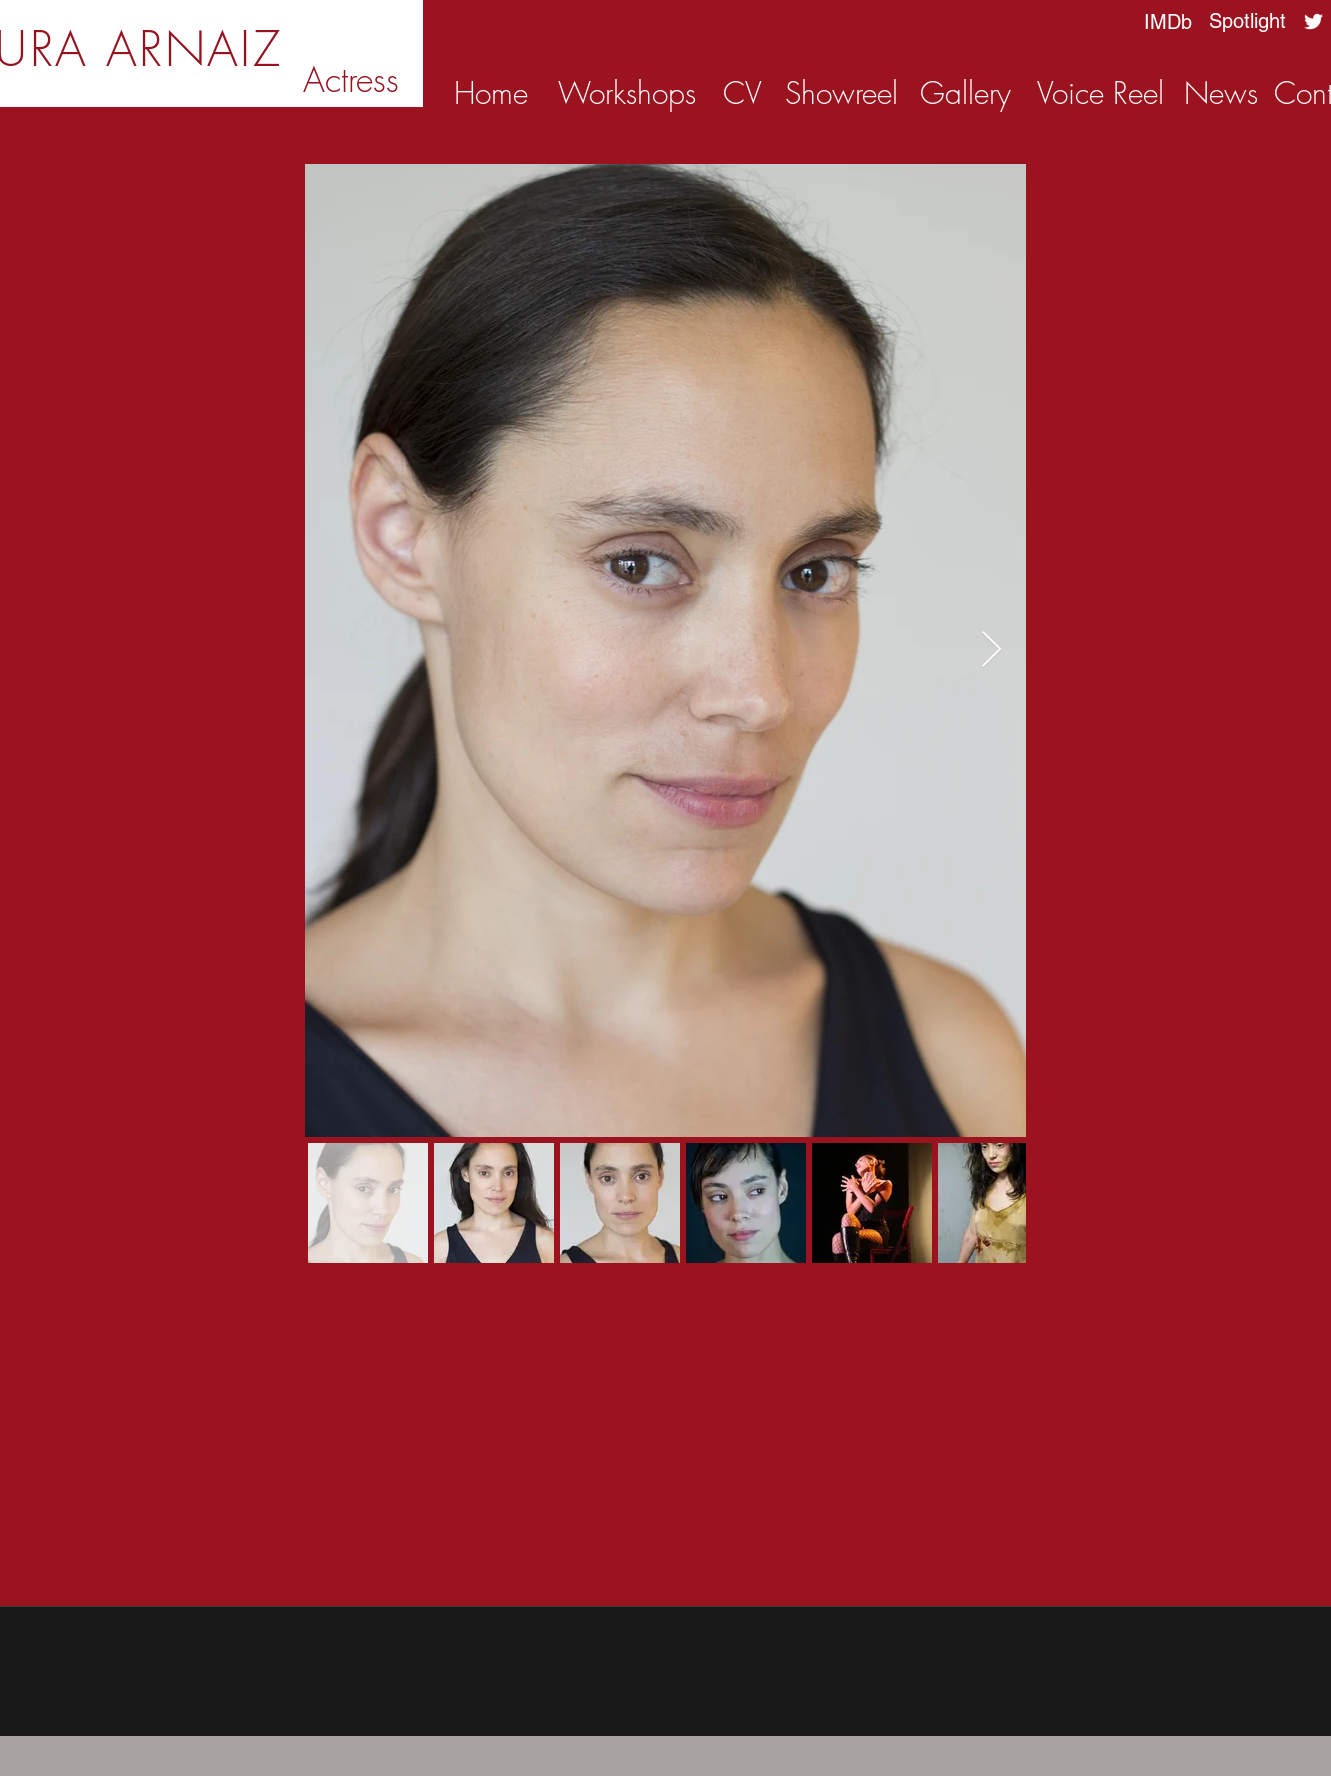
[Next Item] (991, 650)
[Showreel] (842, 93)
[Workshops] (627, 93)
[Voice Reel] (1100, 93)
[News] (1221, 93)
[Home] (491, 93)
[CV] (743, 93)
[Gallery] (966, 93)
